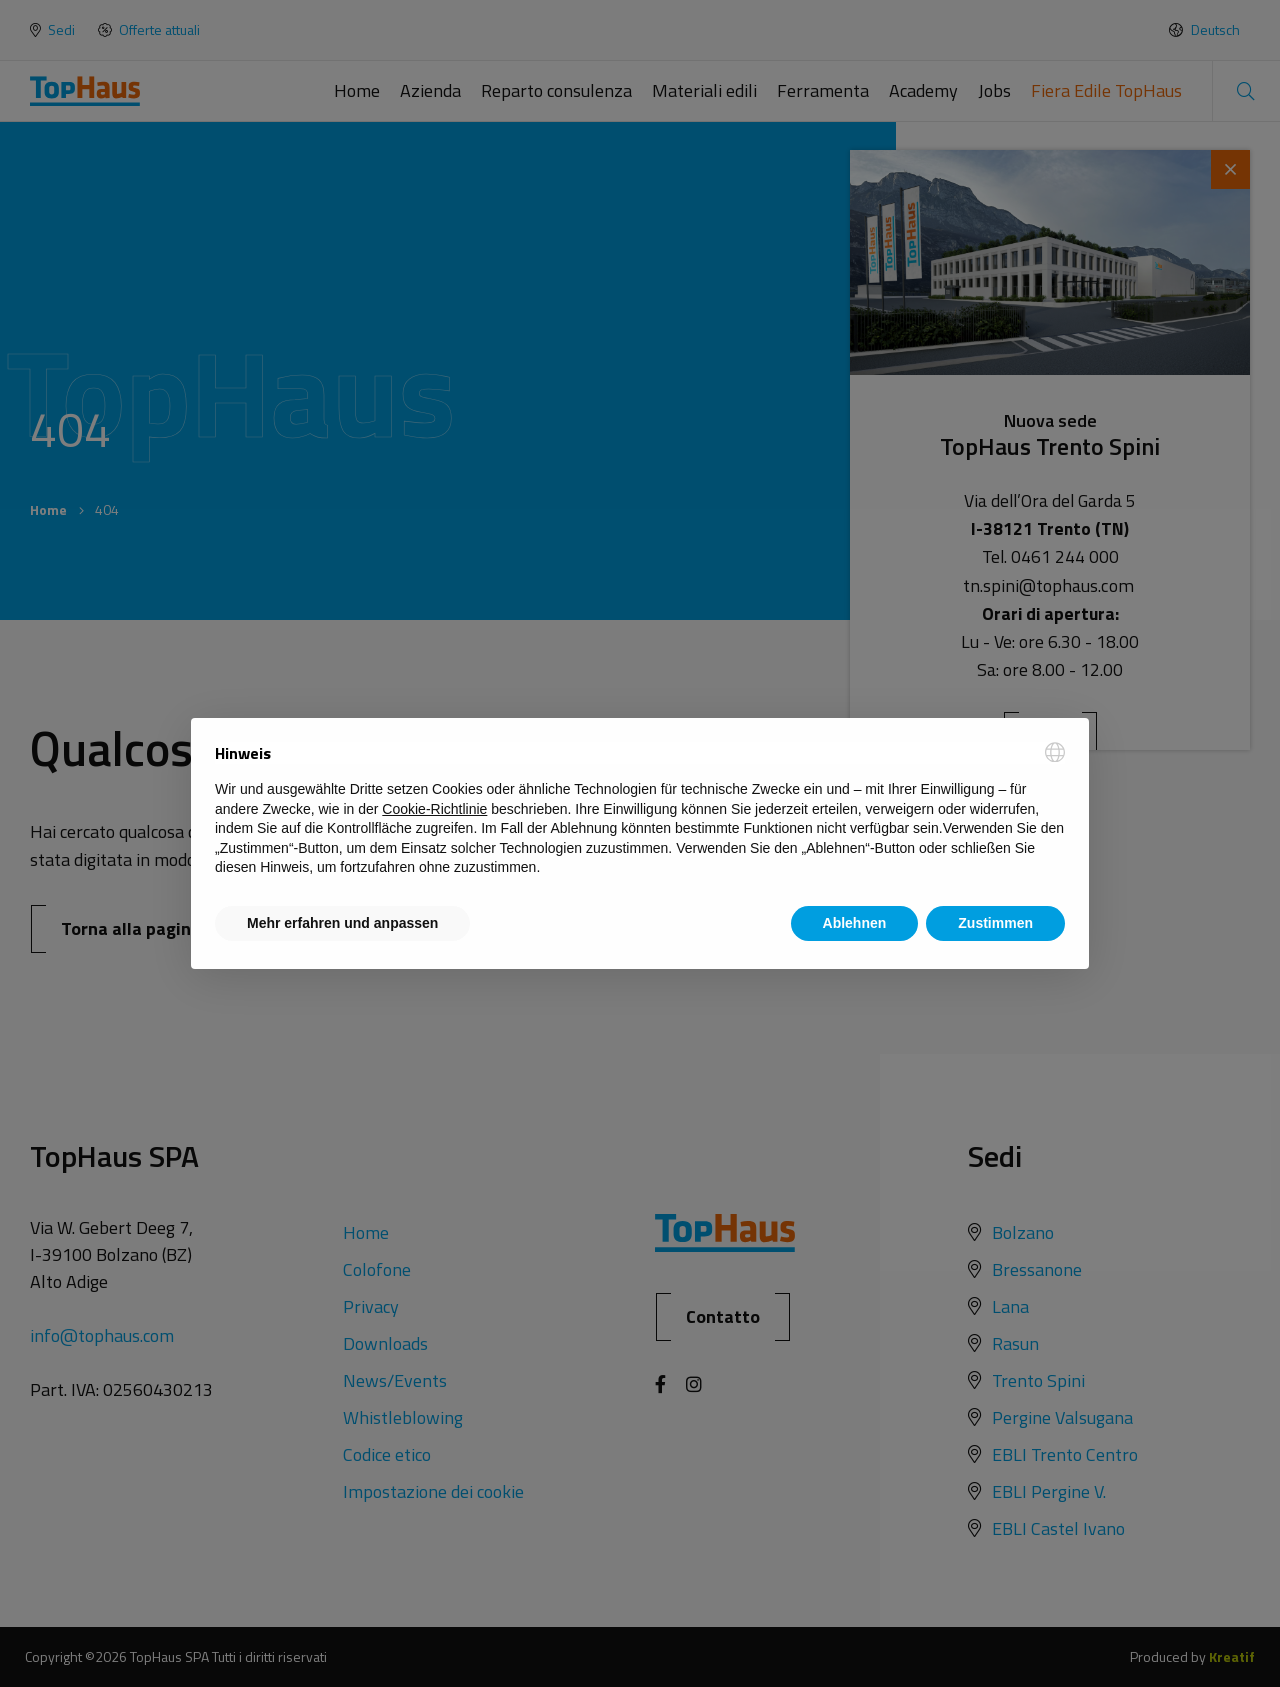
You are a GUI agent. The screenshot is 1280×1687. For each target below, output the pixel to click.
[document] (640, 810)
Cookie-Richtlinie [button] (434, 809)
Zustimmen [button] (995, 923)
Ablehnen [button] (855, 923)
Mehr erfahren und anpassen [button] (342, 923)
